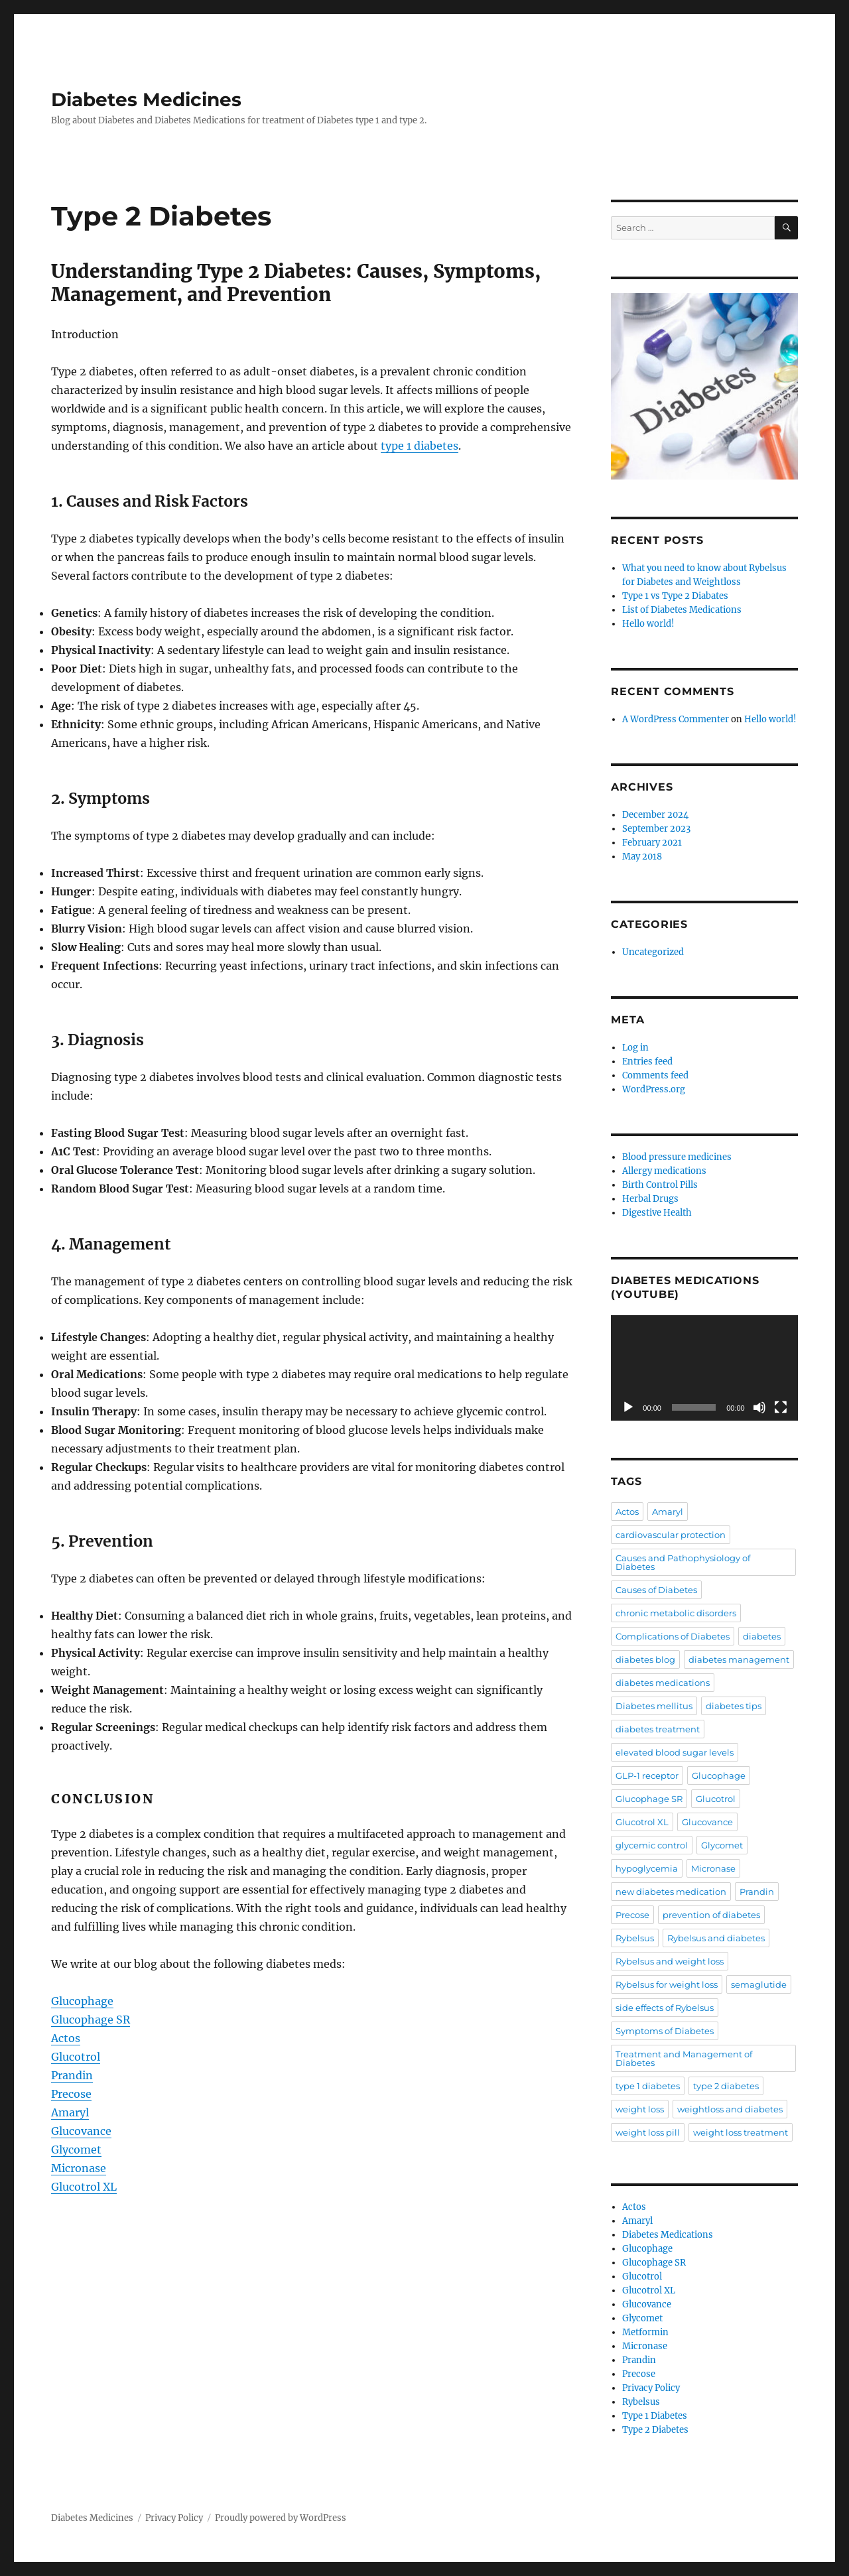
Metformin (645, 2332)
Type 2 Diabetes (655, 2429)
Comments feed (655, 1075)
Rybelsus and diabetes (716, 1938)
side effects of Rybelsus (665, 2007)
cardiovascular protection (671, 1534)
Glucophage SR (90, 2019)
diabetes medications (663, 1682)
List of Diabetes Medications (682, 609)
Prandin (72, 2075)
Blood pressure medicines (677, 1157)
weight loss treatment (740, 2132)
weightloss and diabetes (730, 2109)
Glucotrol (75, 2056)
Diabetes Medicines (146, 99)
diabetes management (738, 1659)
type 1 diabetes (419, 445)
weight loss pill (648, 2132)
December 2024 (655, 814)
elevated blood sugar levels (675, 1752)
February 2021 (652, 842)
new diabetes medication (671, 1891)
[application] (704, 1367)
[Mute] (759, 1407)
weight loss (640, 2109)
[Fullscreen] (780, 1407)
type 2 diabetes (726, 2086)
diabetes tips (733, 1706)
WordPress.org (653, 1089)
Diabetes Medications (667, 2234)
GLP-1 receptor (647, 1775)
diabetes (762, 1636)
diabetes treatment (658, 1729)
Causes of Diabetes (656, 1589)
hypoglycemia (647, 1868)
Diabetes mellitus (654, 1706)
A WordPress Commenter (675, 719)
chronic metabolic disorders (676, 1613)
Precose (71, 2093)
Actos (65, 2038)
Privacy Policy (651, 2388)
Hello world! (648, 623)
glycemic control (652, 1845)
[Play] (628, 1407)
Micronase (78, 2168)
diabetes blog (645, 1659)
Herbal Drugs (650, 1198)
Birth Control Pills (660, 1185)
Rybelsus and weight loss (670, 1961)
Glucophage (82, 2001)
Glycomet (76, 2149)
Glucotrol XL (84, 2186)
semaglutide (759, 1984)
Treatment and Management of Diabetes (684, 2058)
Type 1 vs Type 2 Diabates (675, 596)
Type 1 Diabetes (654, 2415)
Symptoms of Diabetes (665, 2031)
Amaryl (70, 2112)
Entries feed (647, 1061)
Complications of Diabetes (673, 1636)
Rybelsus (635, 1938)
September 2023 (656, 828)
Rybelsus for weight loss (667, 1984)
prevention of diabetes (711, 1914)
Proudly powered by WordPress (280, 2518)
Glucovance (81, 2131)
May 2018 (642, 856)
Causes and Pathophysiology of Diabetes (683, 1562)
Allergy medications (664, 1171)
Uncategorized (653, 952)
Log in (635, 1047)
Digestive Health (657, 1212)
